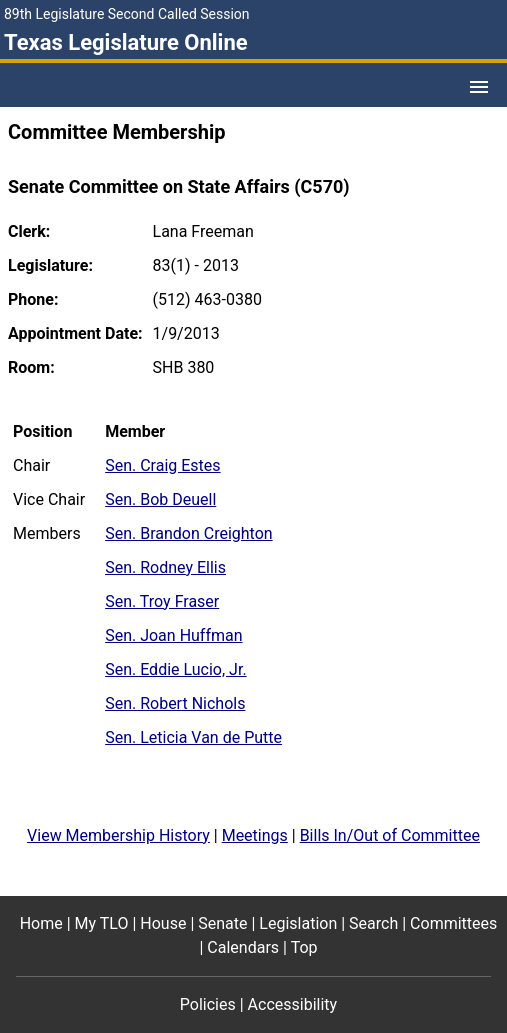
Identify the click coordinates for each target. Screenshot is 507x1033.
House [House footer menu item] (163, 923)
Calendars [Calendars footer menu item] (243, 947)
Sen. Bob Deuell (160, 499)
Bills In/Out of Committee (390, 835)
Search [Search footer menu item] (373, 923)
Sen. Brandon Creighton (188, 533)
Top (304, 947)
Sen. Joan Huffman (173, 635)
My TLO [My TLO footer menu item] (102, 923)
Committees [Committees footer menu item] (453, 923)
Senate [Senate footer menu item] (222, 923)
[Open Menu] (479, 87)
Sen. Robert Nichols (175, 703)
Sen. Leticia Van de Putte (193, 737)
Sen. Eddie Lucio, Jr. (175, 669)
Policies (208, 1004)
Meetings (255, 835)
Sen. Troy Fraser (162, 601)
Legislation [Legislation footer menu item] (298, 923)
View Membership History (118, 835)
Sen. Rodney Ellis (165, 567)
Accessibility (293, 1004)
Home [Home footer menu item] (41, 923)
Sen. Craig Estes (162, 465)
